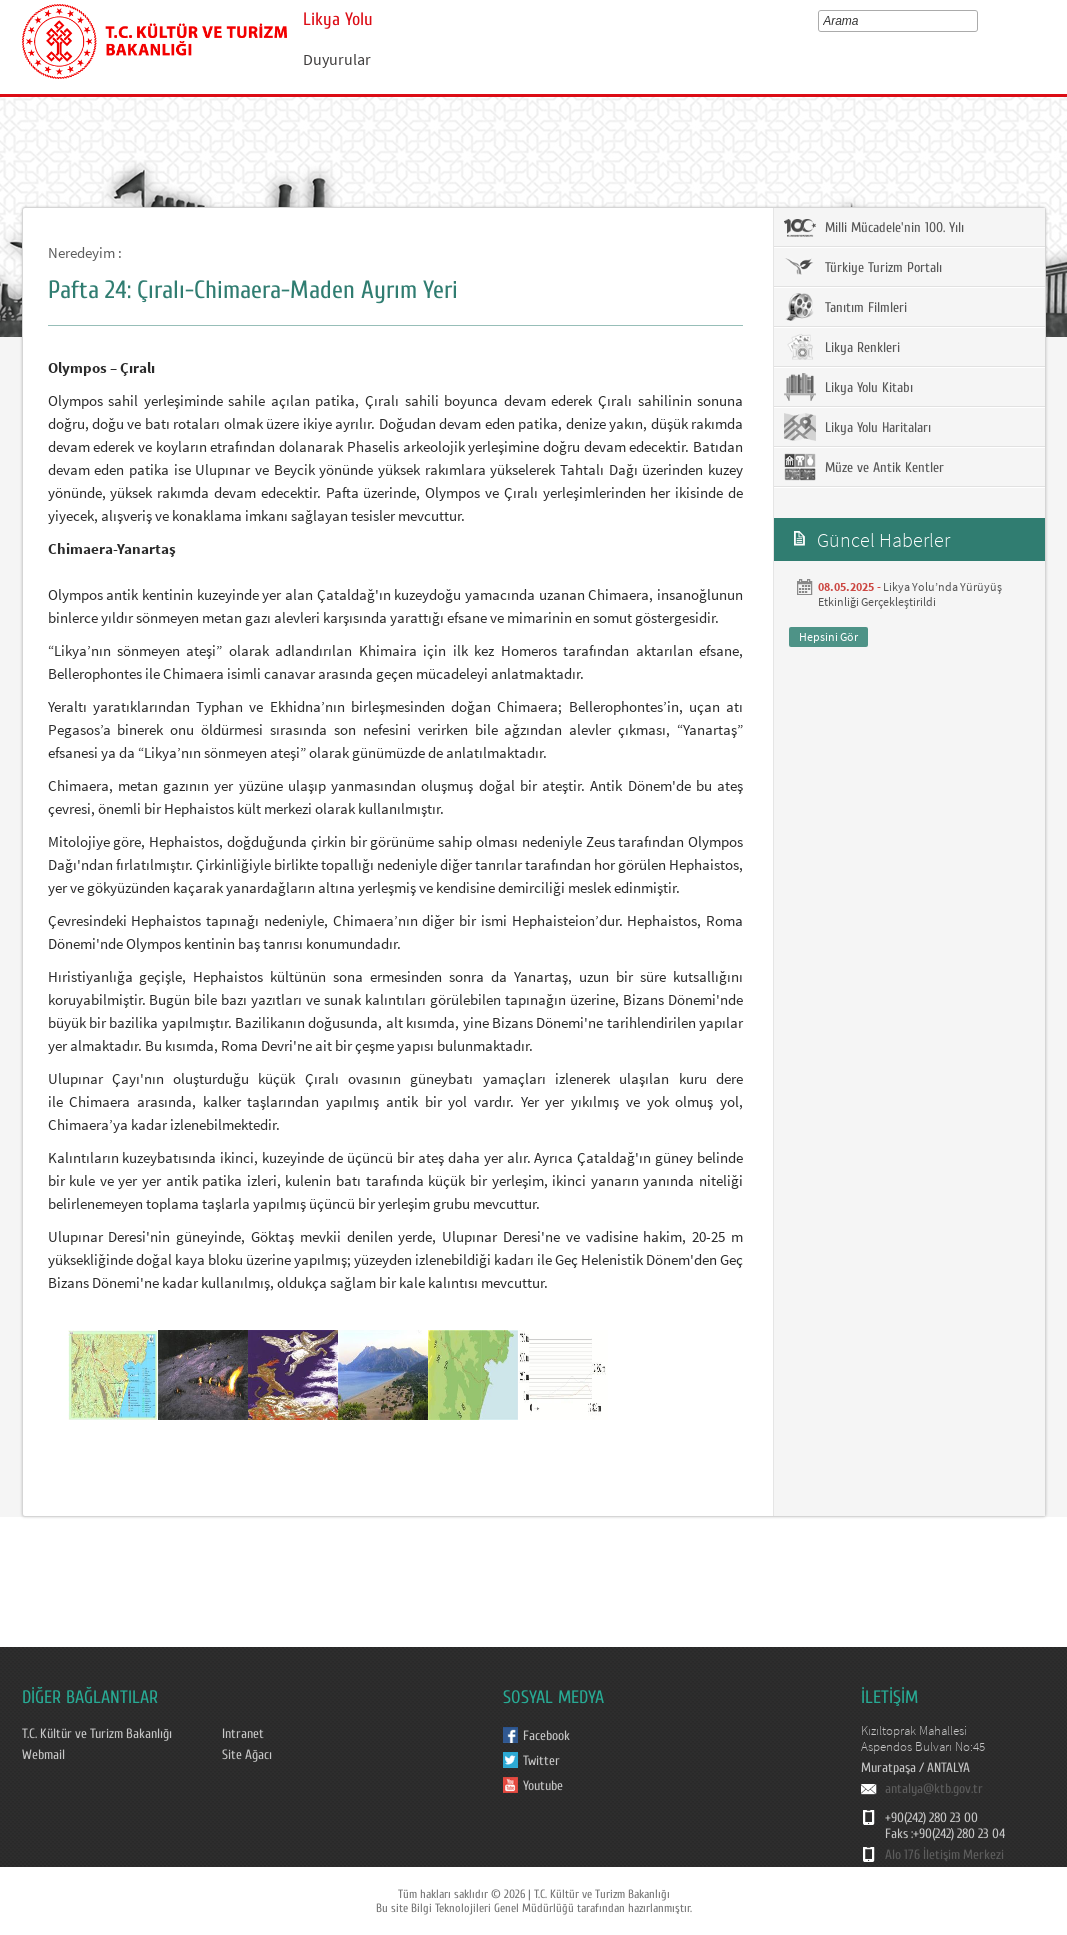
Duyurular (337, 59)
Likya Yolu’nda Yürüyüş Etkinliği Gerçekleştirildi (910, 594)
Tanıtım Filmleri (845, 307)
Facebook (546, 1736)
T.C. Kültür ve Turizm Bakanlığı (97, 1734)
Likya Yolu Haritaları (857, 427)
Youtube (543, 1786)
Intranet (243, 1734)
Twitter (541, 1761)
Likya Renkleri (842, 347)
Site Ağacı (247, 1755)
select (976, 21)
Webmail (43, 1755)
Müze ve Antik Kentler (864, 467)
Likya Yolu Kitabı (848, 387)
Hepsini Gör (828, 636)
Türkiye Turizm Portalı (863, 267)
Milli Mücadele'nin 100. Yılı (874, 227)
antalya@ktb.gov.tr (934, 1789)
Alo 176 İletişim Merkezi (944, 1855)
